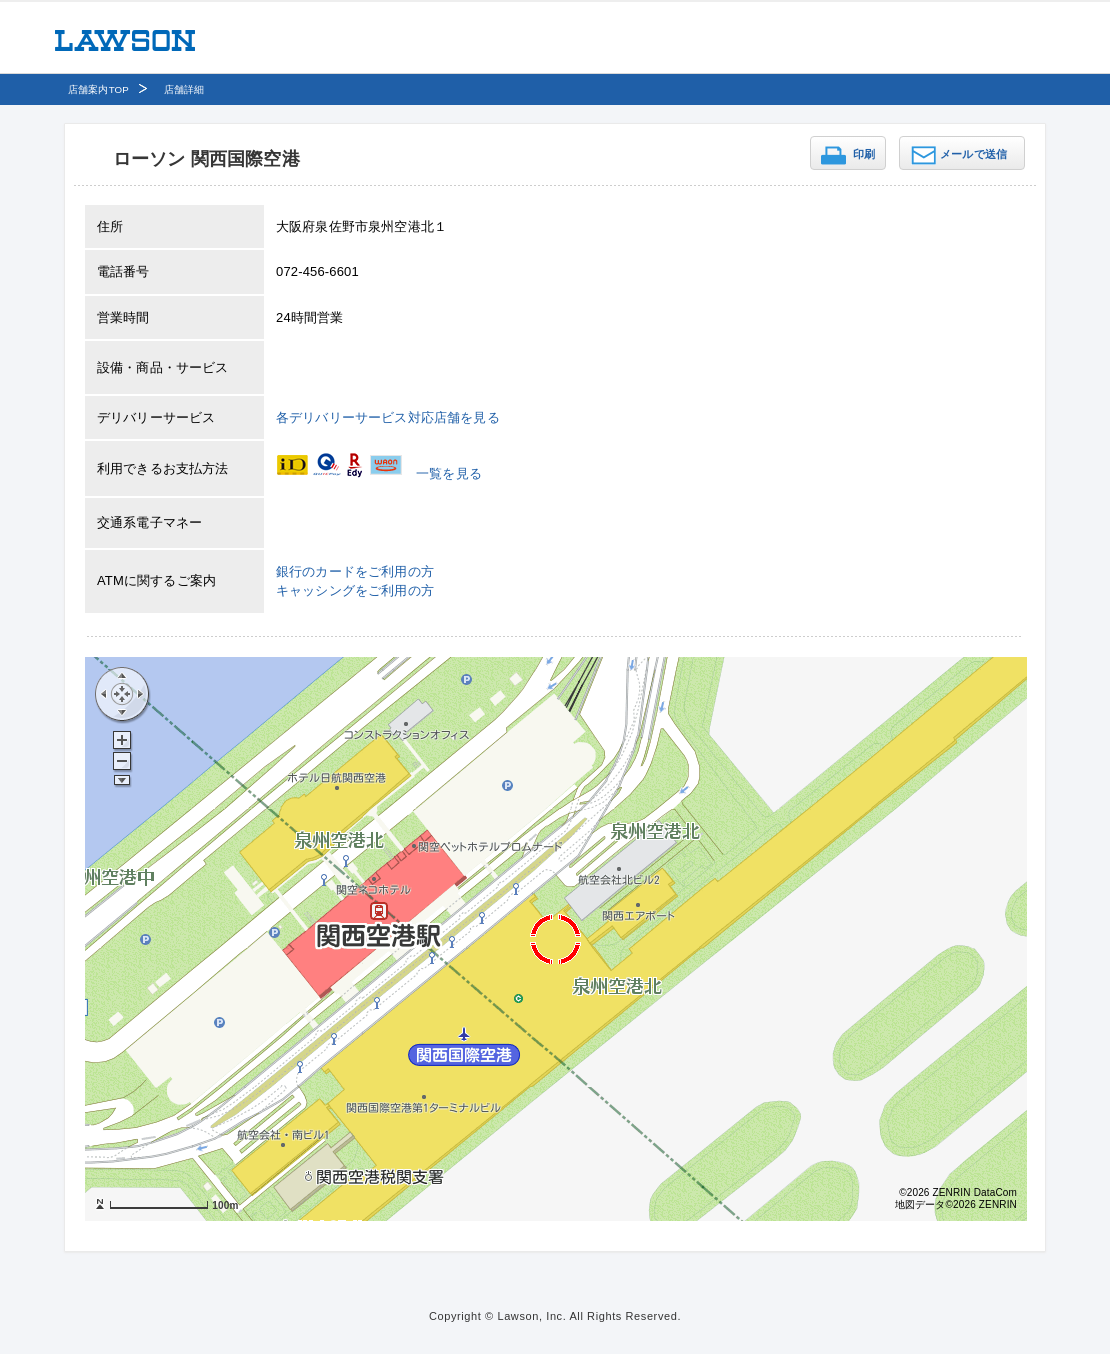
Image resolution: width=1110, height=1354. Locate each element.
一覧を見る (449, 473)
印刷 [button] (864, 154)
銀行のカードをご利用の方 (355, 571)
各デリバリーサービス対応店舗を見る (388, 417)
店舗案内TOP (98, 89)
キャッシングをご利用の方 (355, 590)
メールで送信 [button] (973, 154)
